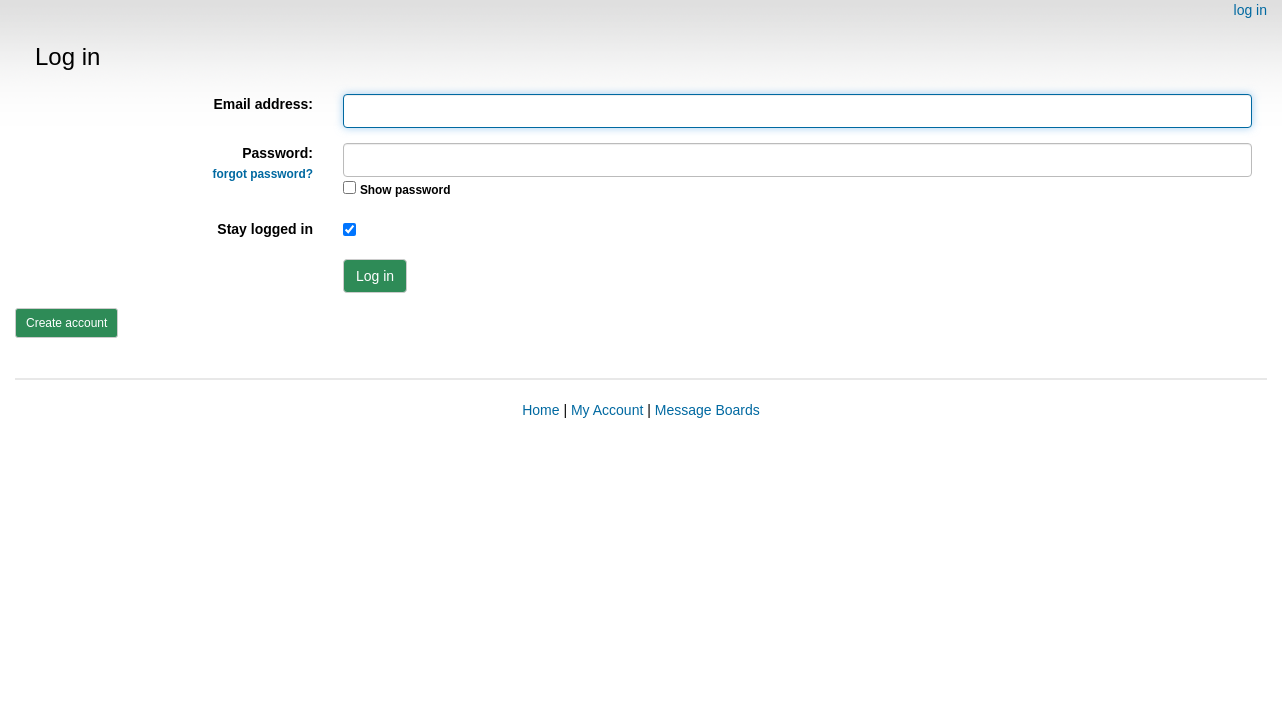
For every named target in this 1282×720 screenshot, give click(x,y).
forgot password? (263, 174)
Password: (263, 163)
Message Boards (707, 410)
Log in (375, 276)
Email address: (263, 104)
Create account (66, 323)
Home (540, 410)
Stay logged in (265, 229)
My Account (607, 410)
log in (1250, 10)
